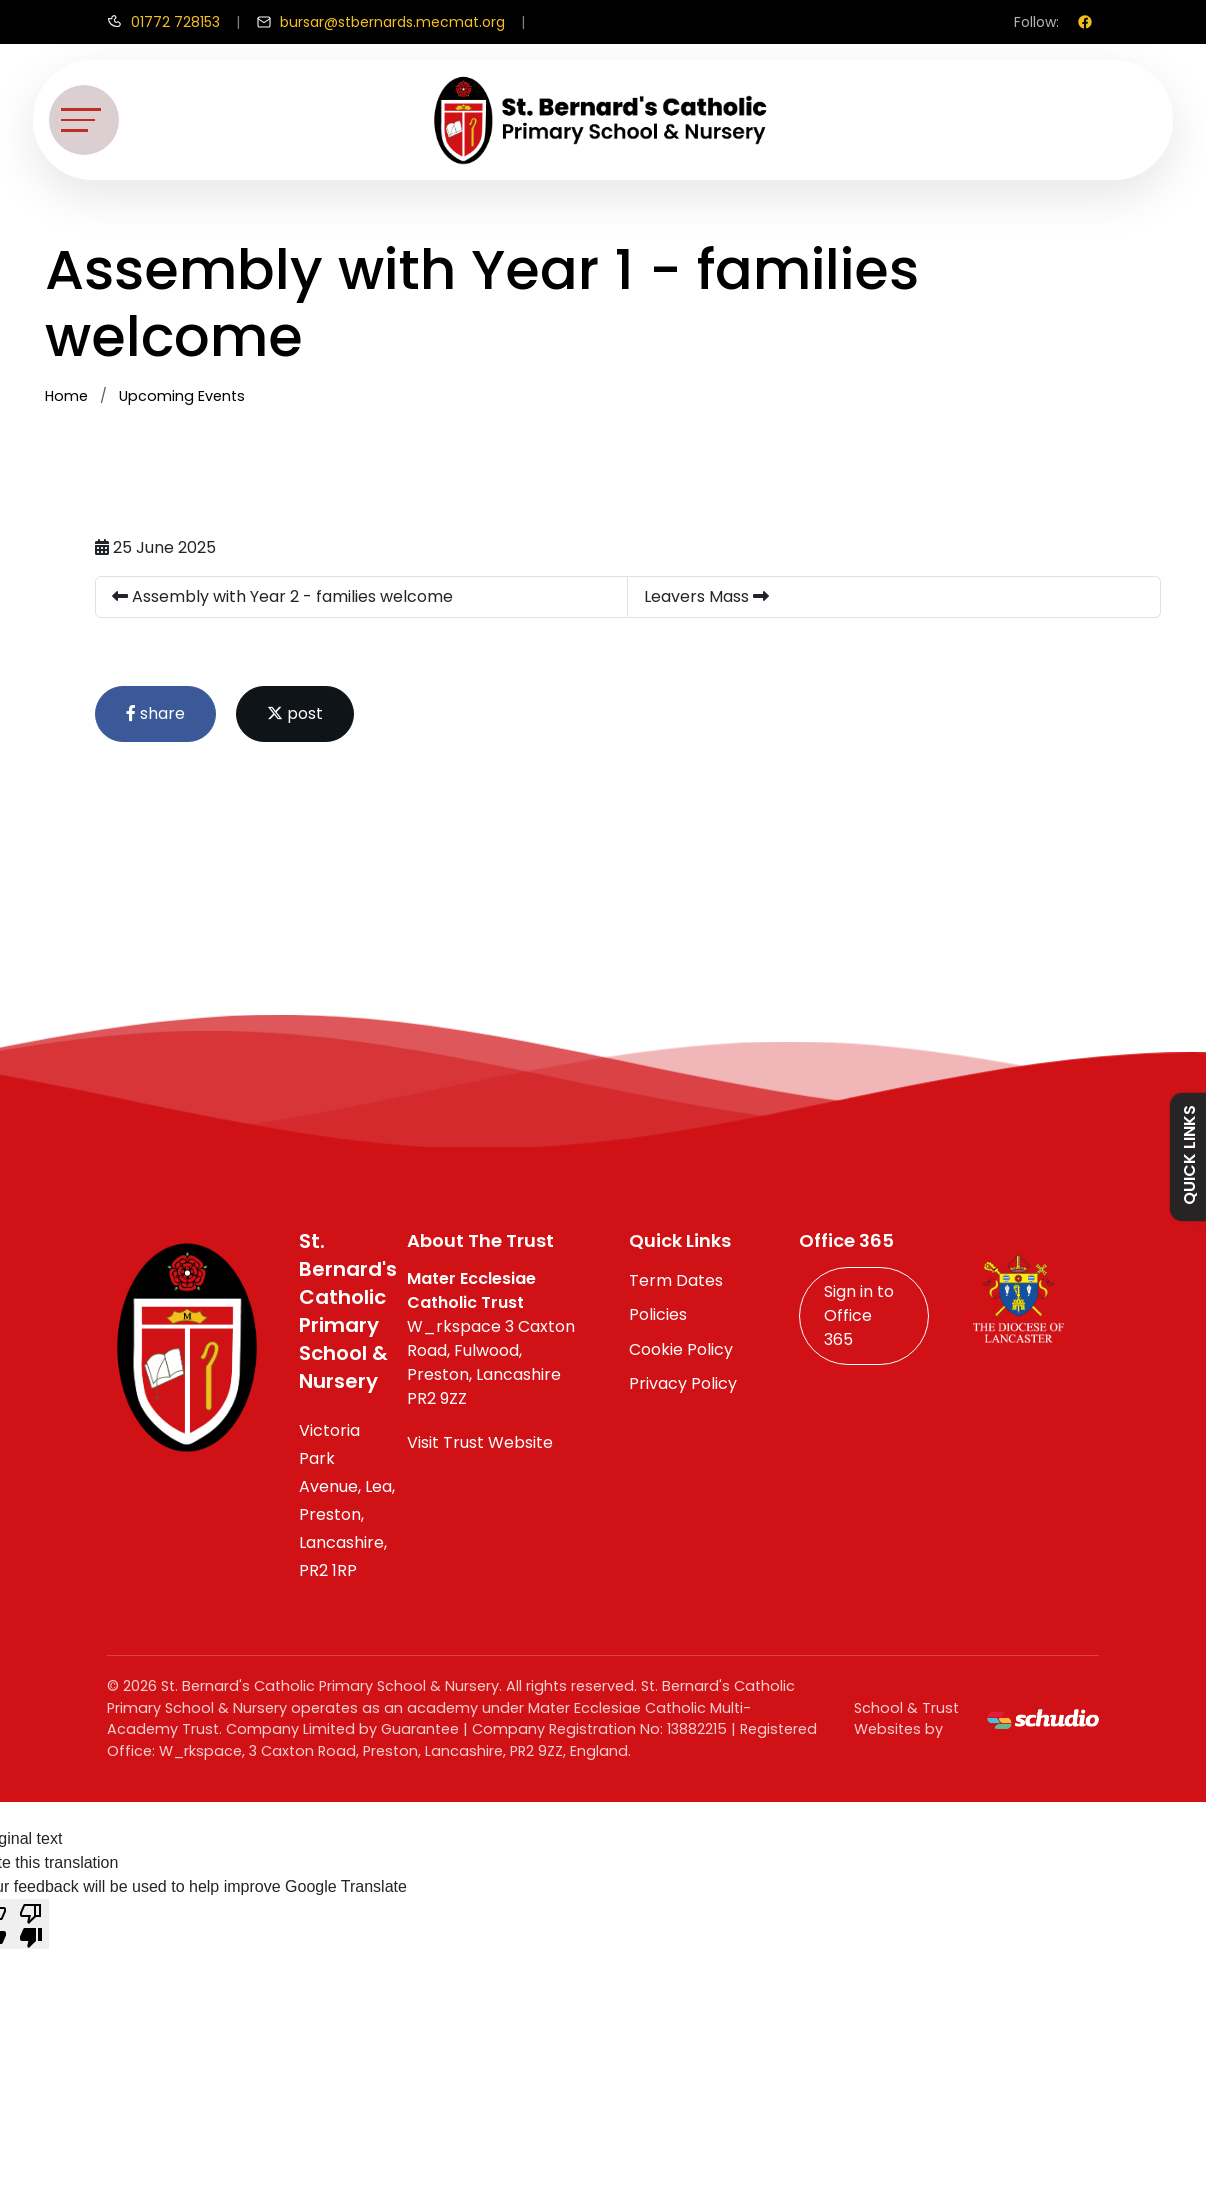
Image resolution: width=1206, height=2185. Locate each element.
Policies (658, 1314)
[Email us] (380, 22)
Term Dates (676, 1280)
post (295, 713)
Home (66, 396)
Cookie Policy (681, 1349)
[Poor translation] (31, 1924)
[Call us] (163, 22)
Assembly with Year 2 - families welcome (282, 596)
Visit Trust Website (480, 1442)
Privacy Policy (683, 1383)
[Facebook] (1085, 22)
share (155, 713)
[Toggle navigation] (84, 120)
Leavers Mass (706, 596)
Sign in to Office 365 (859, 1315)
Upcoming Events (182, 396)
